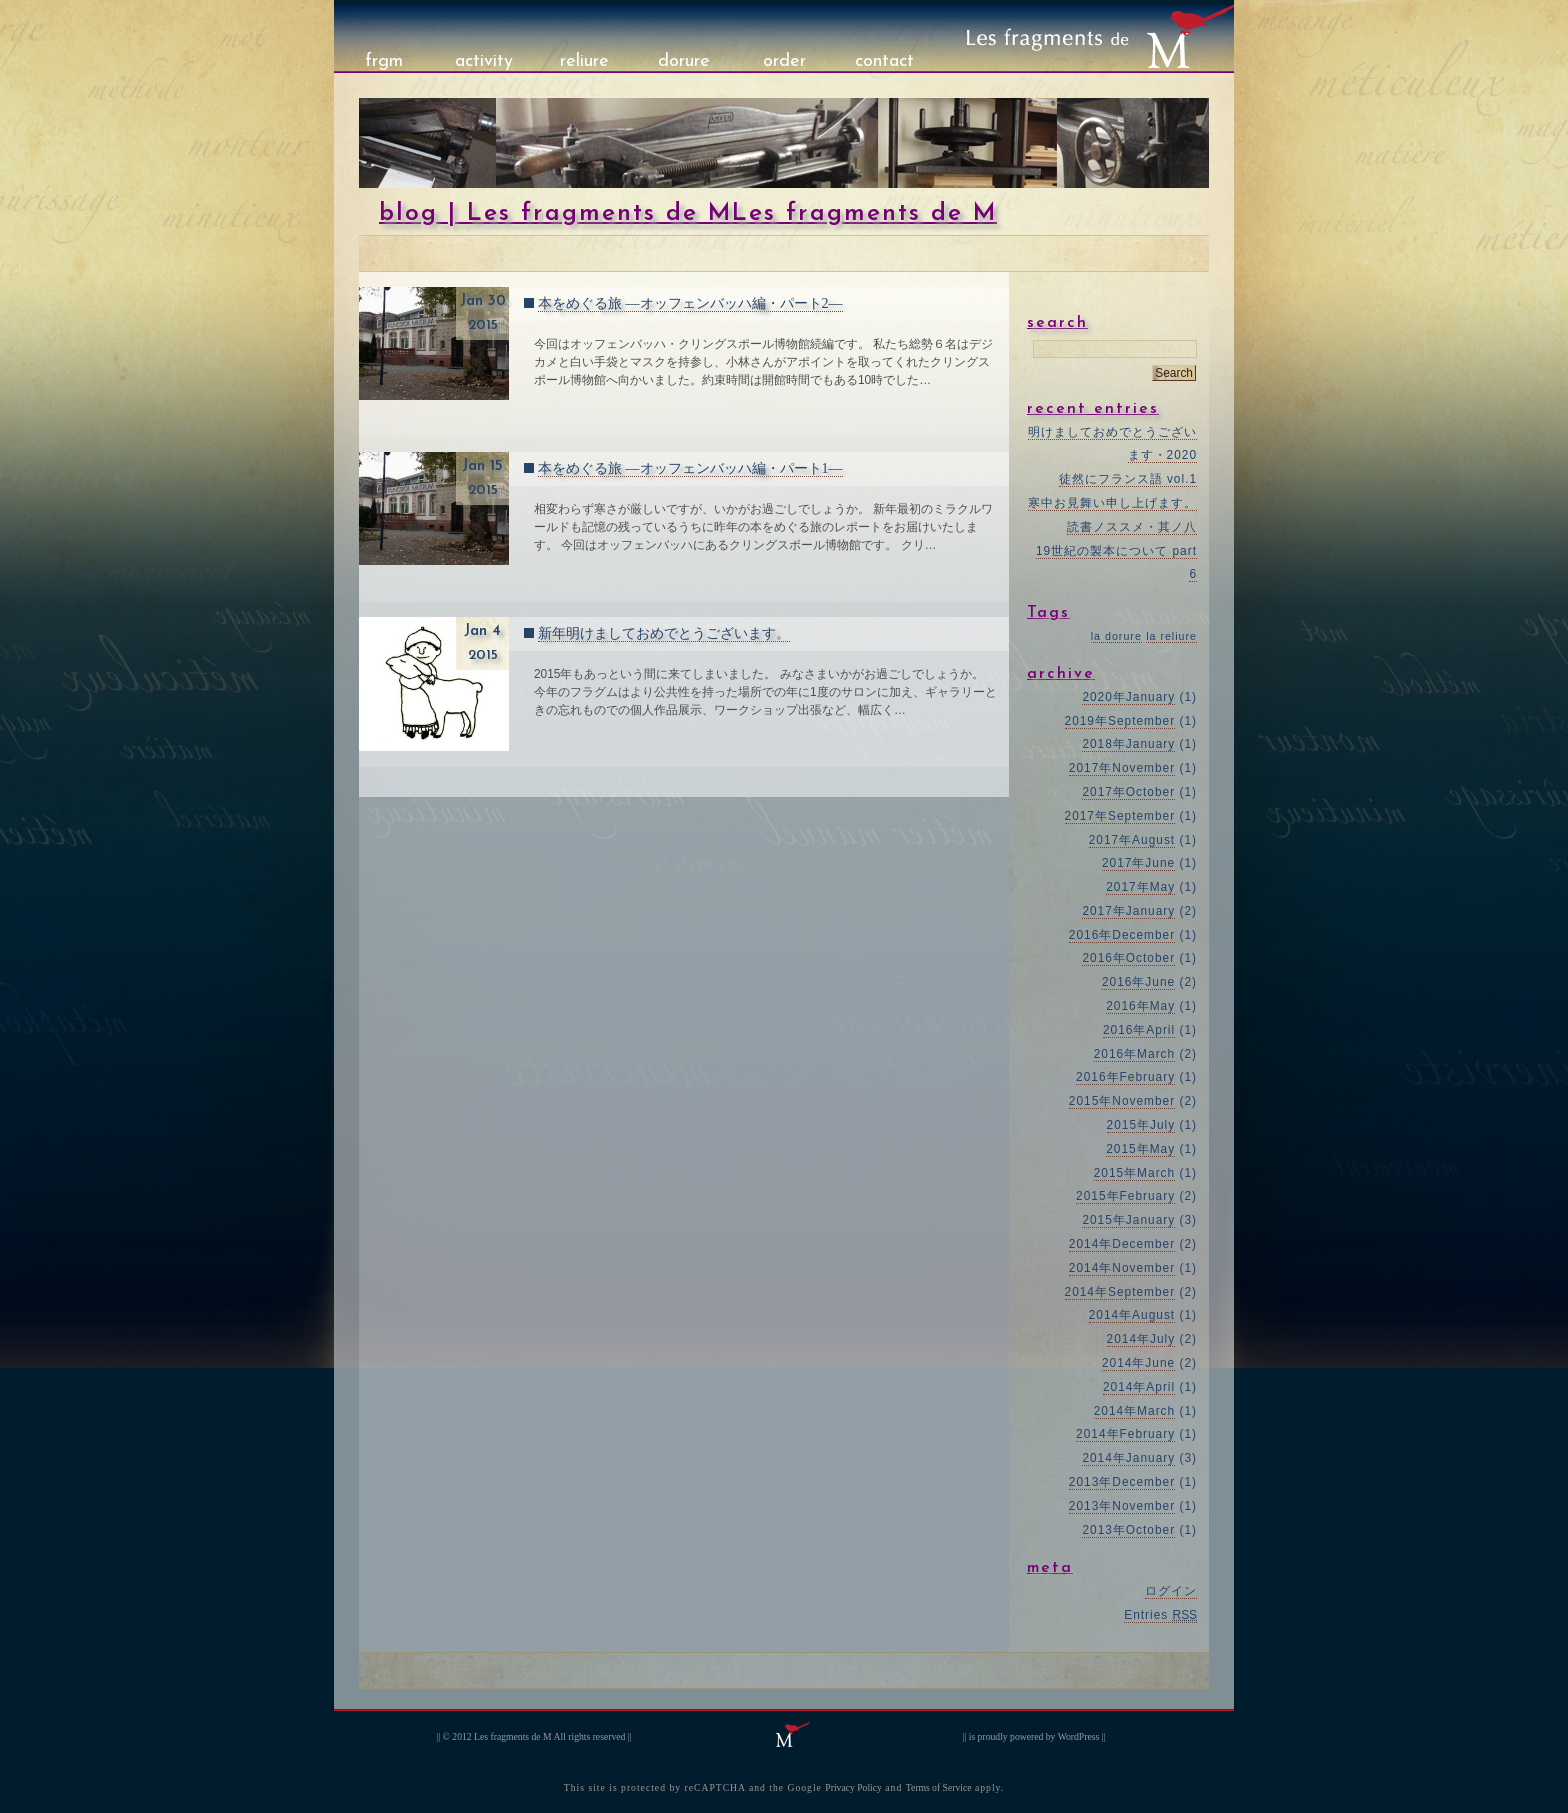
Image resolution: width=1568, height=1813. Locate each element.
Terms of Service (939, 1787)
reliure (584, 61)
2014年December (1122, 1244)
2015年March (1135, 1173)
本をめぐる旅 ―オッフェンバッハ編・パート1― (690, 468)
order (784, 61)
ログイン (1171, 1591)
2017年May (1140, 887)
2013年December (1122, 1482)
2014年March (1135, 1411)
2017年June (1138, 863)
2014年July (1141, 1339)
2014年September (1120, 1292)
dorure (684, 61)
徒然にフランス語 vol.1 (1128, 479)
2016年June (1138, 982)
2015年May (1140, 1149)
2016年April (1139, 1030)
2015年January (1128, 1220)
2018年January (1128, 744)
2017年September (1120, 816)
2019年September (1120, 721)
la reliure (1171, 636)
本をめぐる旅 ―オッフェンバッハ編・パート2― (690, 303)
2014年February (1125, 1434)
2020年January (1128, 697)
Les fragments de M (513, 1736)
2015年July (1141, 1125)
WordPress (1079, 1736)
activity (484, 61)
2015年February (1125, 1196)
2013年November (1122, 1506)
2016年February (1125, 1077)
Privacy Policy (853, 1787)
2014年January (1128, 1458)
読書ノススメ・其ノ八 (1132, 527)
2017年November (1122, 768)
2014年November (1122, 1268)
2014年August (1132, 1315)
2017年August (1132, 840)
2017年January (1128, 911)
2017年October (1128, 792)
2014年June (1138, 1363)
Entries (1160, 1615)
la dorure (1116, 636)
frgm (384, 61)
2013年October (1128, 1530)
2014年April (1139, 1387)
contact (884, 61)
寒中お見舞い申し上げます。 (1112, 503)
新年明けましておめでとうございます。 (664, 633)
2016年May (1140, 1006)
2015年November (1122, 1101)
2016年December (1122, 935)
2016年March (1135, 1054)
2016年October (1128, 958)
